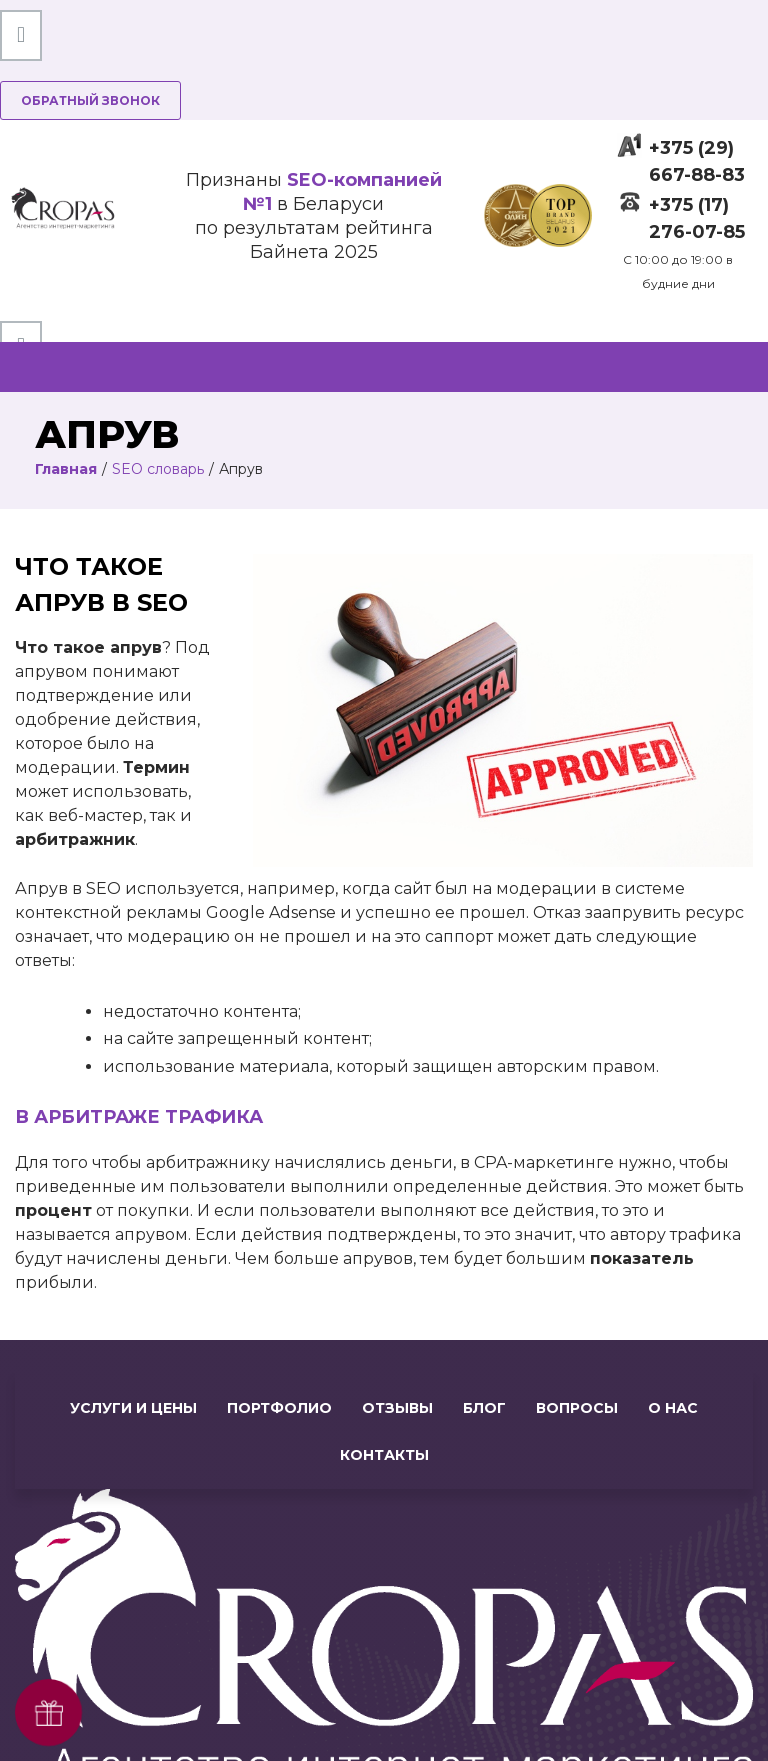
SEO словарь (158, 469)
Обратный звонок (90, 100)
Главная (66, 469)
